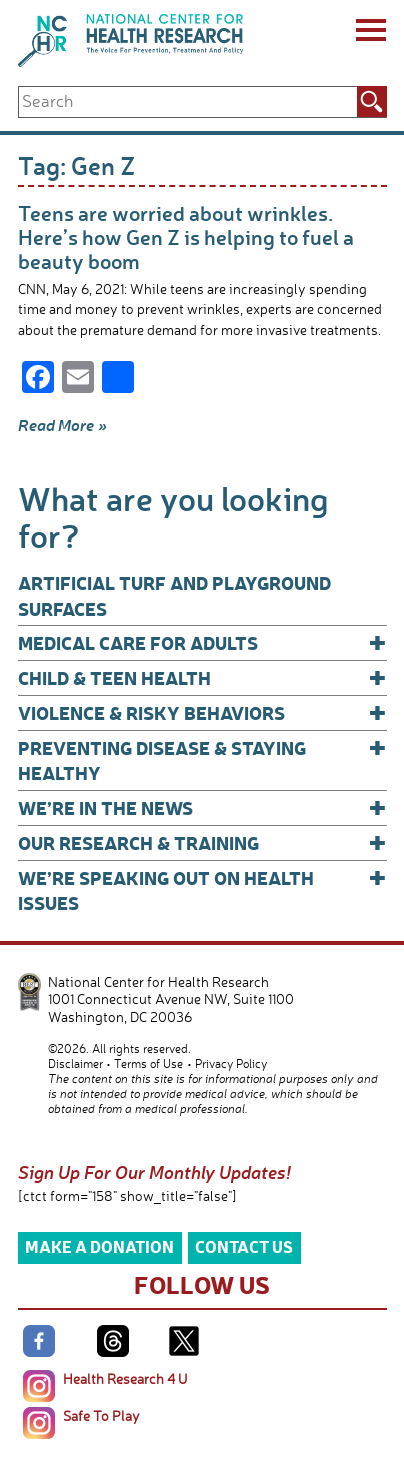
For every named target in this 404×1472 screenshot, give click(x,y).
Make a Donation (99, 1246)
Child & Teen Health (202, 677)
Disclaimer (75, 1063)
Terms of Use (148, 1063)
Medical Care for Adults (202, 642)
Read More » (62, 425)
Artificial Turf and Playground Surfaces (174, 595)
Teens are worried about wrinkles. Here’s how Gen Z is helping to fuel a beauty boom (186, 236)
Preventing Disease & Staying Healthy (202, 759)
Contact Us (244, 1246)
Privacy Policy (231, 1063)
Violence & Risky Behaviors (202, 712)
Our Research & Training (202, 842)
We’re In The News (202, 807)
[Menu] (369, 33)
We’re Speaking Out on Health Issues (202, 889)
